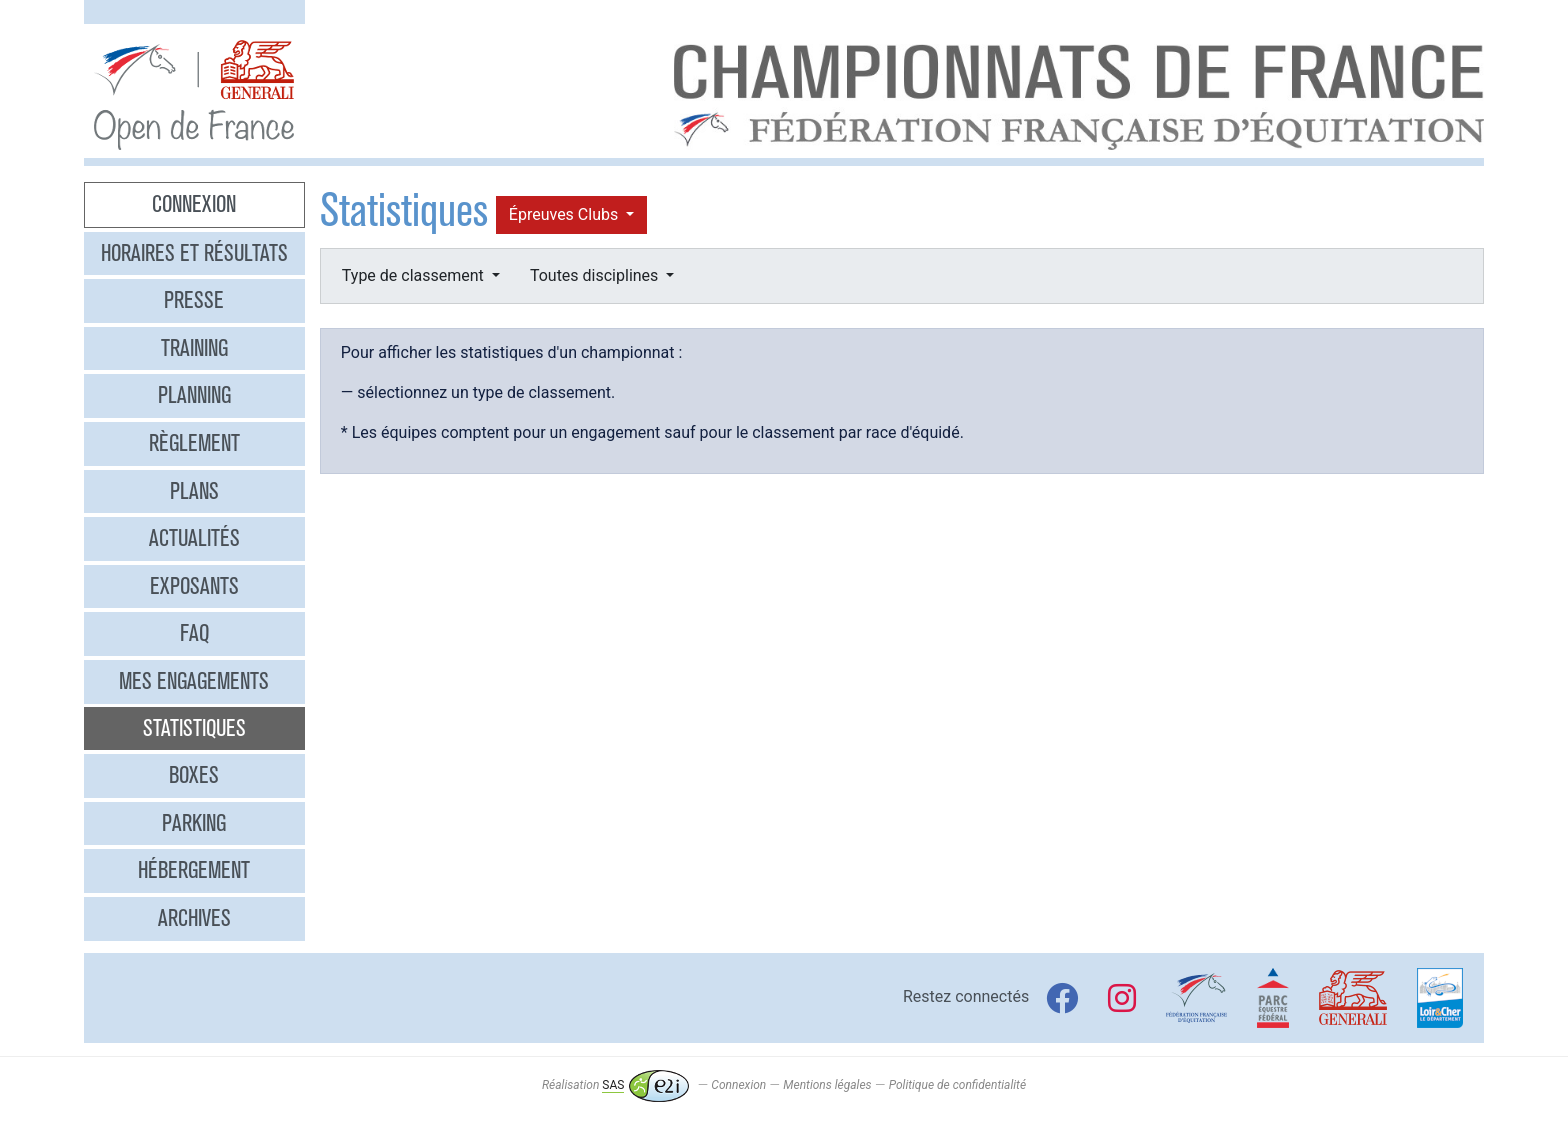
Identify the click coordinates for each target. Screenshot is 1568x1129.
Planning (194, 395)
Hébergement (194, 870)
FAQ (194, 633)
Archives (194, 918)
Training (194, 348)
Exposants (194, 586)
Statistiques (194, 728)
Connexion (194, 204)
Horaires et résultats (194, 253)
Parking (194, 823)
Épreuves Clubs (565, 214)
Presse (194, 300)
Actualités (194, 538)
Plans (194, 491)
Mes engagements (194, 681)
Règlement (194, 443)
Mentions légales (827, 1085)
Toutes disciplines (596, 275)
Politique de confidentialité (957, 1085)
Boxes (194, 775)
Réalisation (615, 1085)
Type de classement (415, 275)
